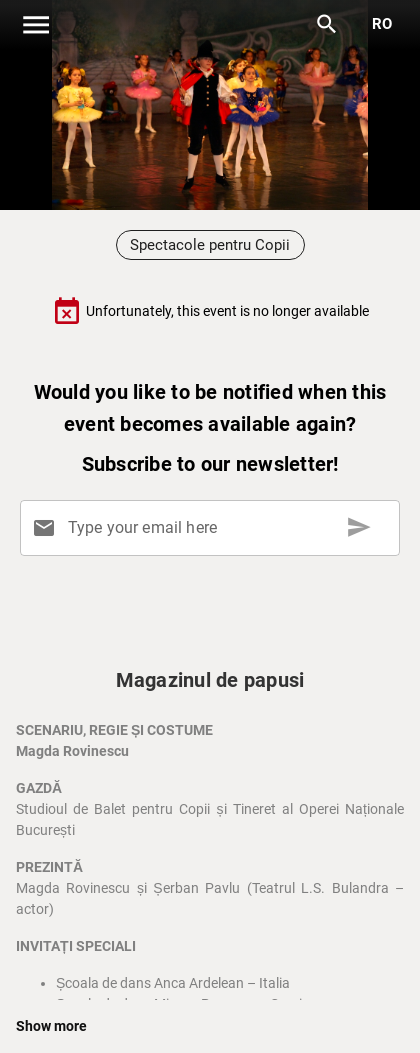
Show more (51, 1026)
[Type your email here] (214, 528)
